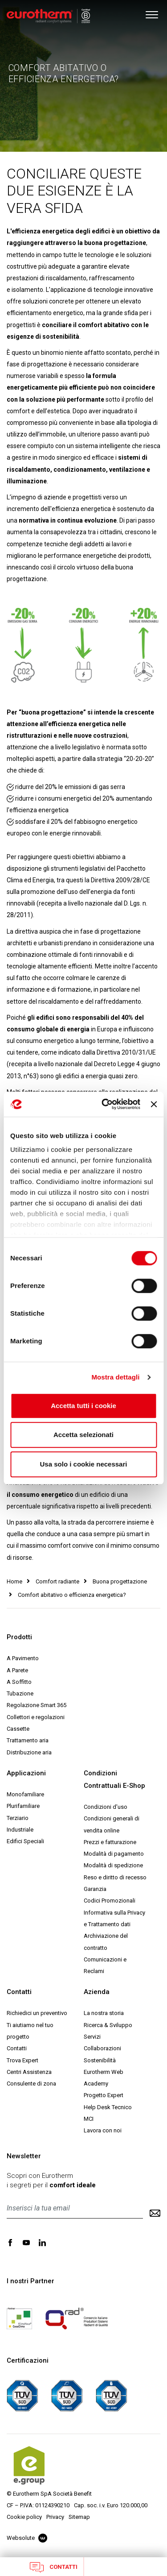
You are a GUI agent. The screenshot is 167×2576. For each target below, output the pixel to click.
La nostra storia (104, 2013)
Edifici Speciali (25, 1841)
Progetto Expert (103, 2095)
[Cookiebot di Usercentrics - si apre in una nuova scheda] (104, 1104)
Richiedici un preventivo (37, 2013)
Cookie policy (24, 2517)
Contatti (53, 2567)
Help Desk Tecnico (108, 2107)
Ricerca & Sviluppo (108, 2025)
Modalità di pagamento (114, 1853)
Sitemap (79, 2517)
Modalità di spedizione (113, 1865)
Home (14, 1581)
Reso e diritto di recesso (115, 1877)
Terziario (18, 1818)
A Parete (17, 1670)
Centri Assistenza (29, 2072)
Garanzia (95, 1889)
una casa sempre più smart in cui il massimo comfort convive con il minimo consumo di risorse (83, 1545)
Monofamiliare (25, 1794)
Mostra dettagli (115, 1377)
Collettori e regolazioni (36, 1717)
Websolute (27, 2537)
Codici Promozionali (109, 1900)
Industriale (20, 1829)
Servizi (92, 2036)
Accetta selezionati (83, 1434)
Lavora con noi (103, 2130)
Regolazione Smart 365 (36, 1705)
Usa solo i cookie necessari (83, 1464)
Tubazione (20, 1693)
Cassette (18, 1728)
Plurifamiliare (23, 1806)
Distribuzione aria (29, 1752)
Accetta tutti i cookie (83, 1405)
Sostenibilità (100, 2060)
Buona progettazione (120, 1581)
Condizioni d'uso (105, 1806)
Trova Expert (22, 2060)
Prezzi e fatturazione (110, 1842)
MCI (89, 2118)
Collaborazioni (102, 2048)
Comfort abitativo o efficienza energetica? (72, 1594)
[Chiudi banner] (154, 1104)
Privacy (55, 2517)
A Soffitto (19, 1682)
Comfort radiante (57, 1581)
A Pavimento (23, 1658)
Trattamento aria (28, 1740)
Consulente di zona (31, 2083)
